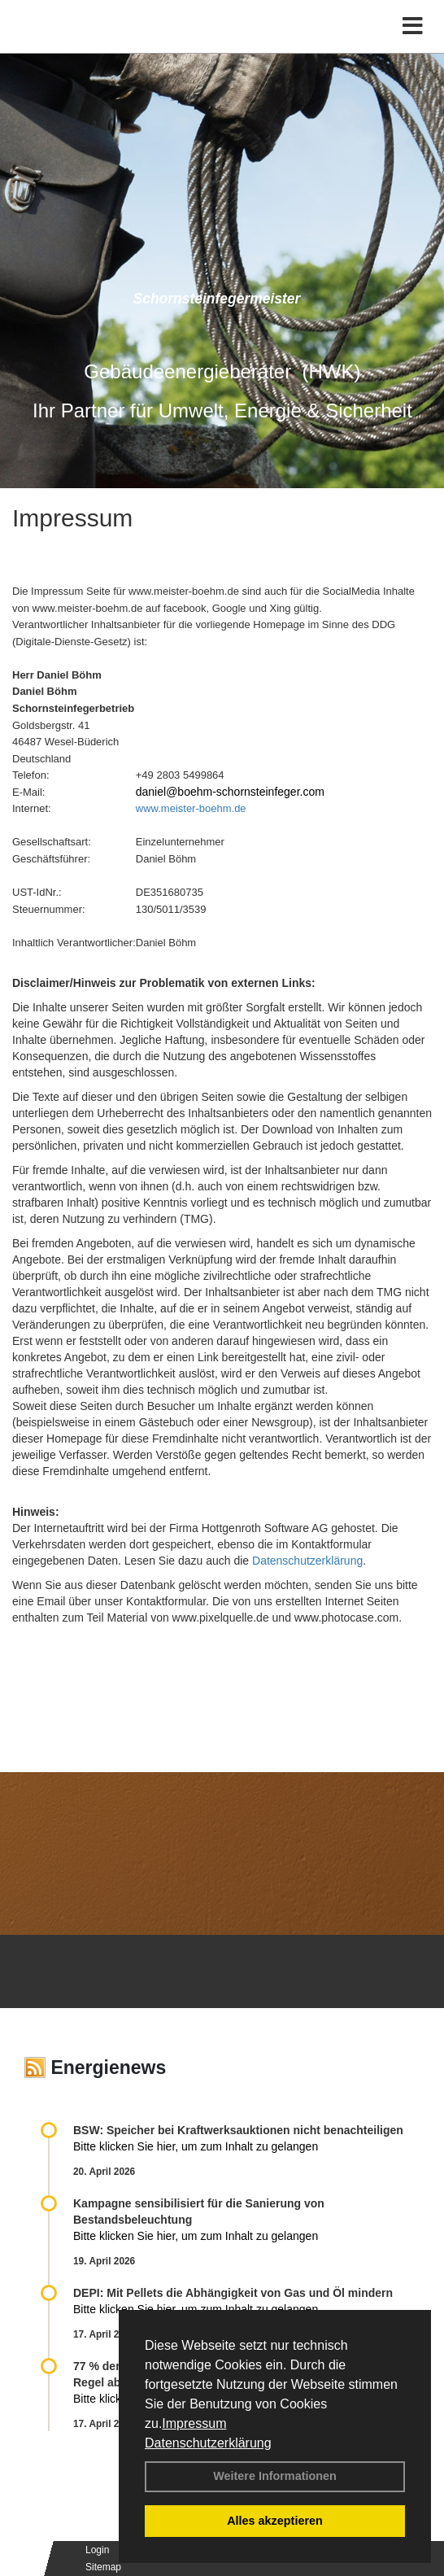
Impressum (194, 2423)
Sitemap (103, 2567)
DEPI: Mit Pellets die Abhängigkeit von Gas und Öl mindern (241, 2292)
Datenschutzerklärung (208, 2443)
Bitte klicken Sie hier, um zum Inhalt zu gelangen (195, 2146)
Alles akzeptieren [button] (275, 2520)
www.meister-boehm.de (191, 808)
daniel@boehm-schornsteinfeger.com (230, 791)
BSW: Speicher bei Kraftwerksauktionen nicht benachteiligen (238, 2130)
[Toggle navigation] (413, 26)
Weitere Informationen (275, 2475)
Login (97, 2550)
